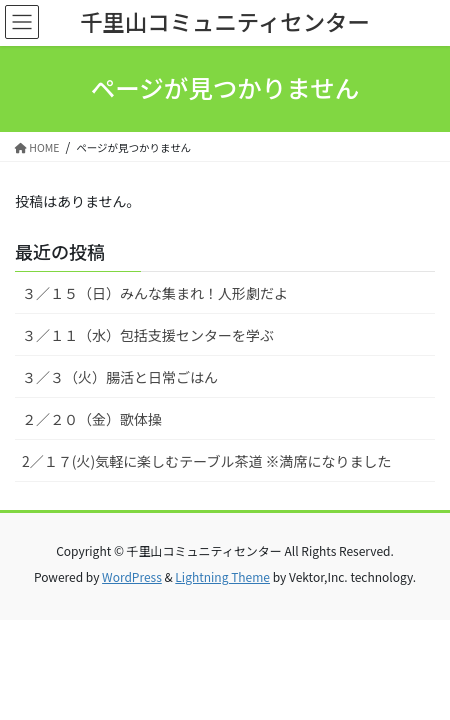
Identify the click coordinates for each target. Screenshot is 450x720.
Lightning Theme (222, 576)
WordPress (132, 576)
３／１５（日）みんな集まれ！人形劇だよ (155, 293)
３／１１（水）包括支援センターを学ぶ (148, 335)
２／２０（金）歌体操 (92, 419)
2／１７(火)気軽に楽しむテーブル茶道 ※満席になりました (207, 461)
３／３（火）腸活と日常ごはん (120, 377)
